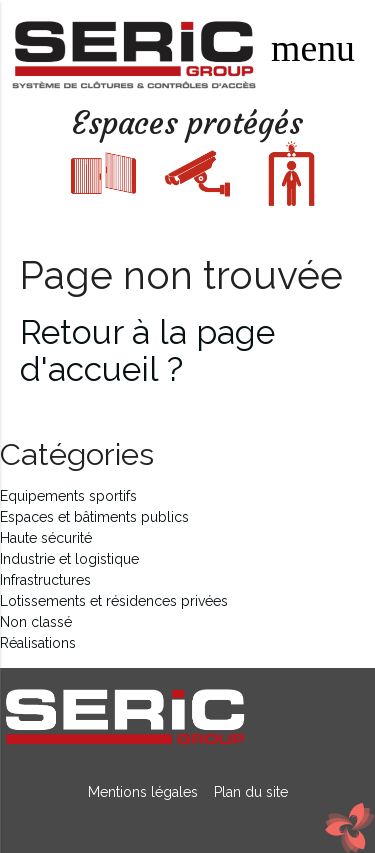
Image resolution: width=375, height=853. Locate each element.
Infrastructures (45, 580)
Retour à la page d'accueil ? (147, 350)
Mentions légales (145, 792)
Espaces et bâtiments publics (94, 517)
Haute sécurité (46, 538)
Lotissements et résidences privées (114, 601)
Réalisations (38, 643)
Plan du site (247, 792)
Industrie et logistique (69, 559)
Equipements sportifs (68, 496)
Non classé (36, 622)
